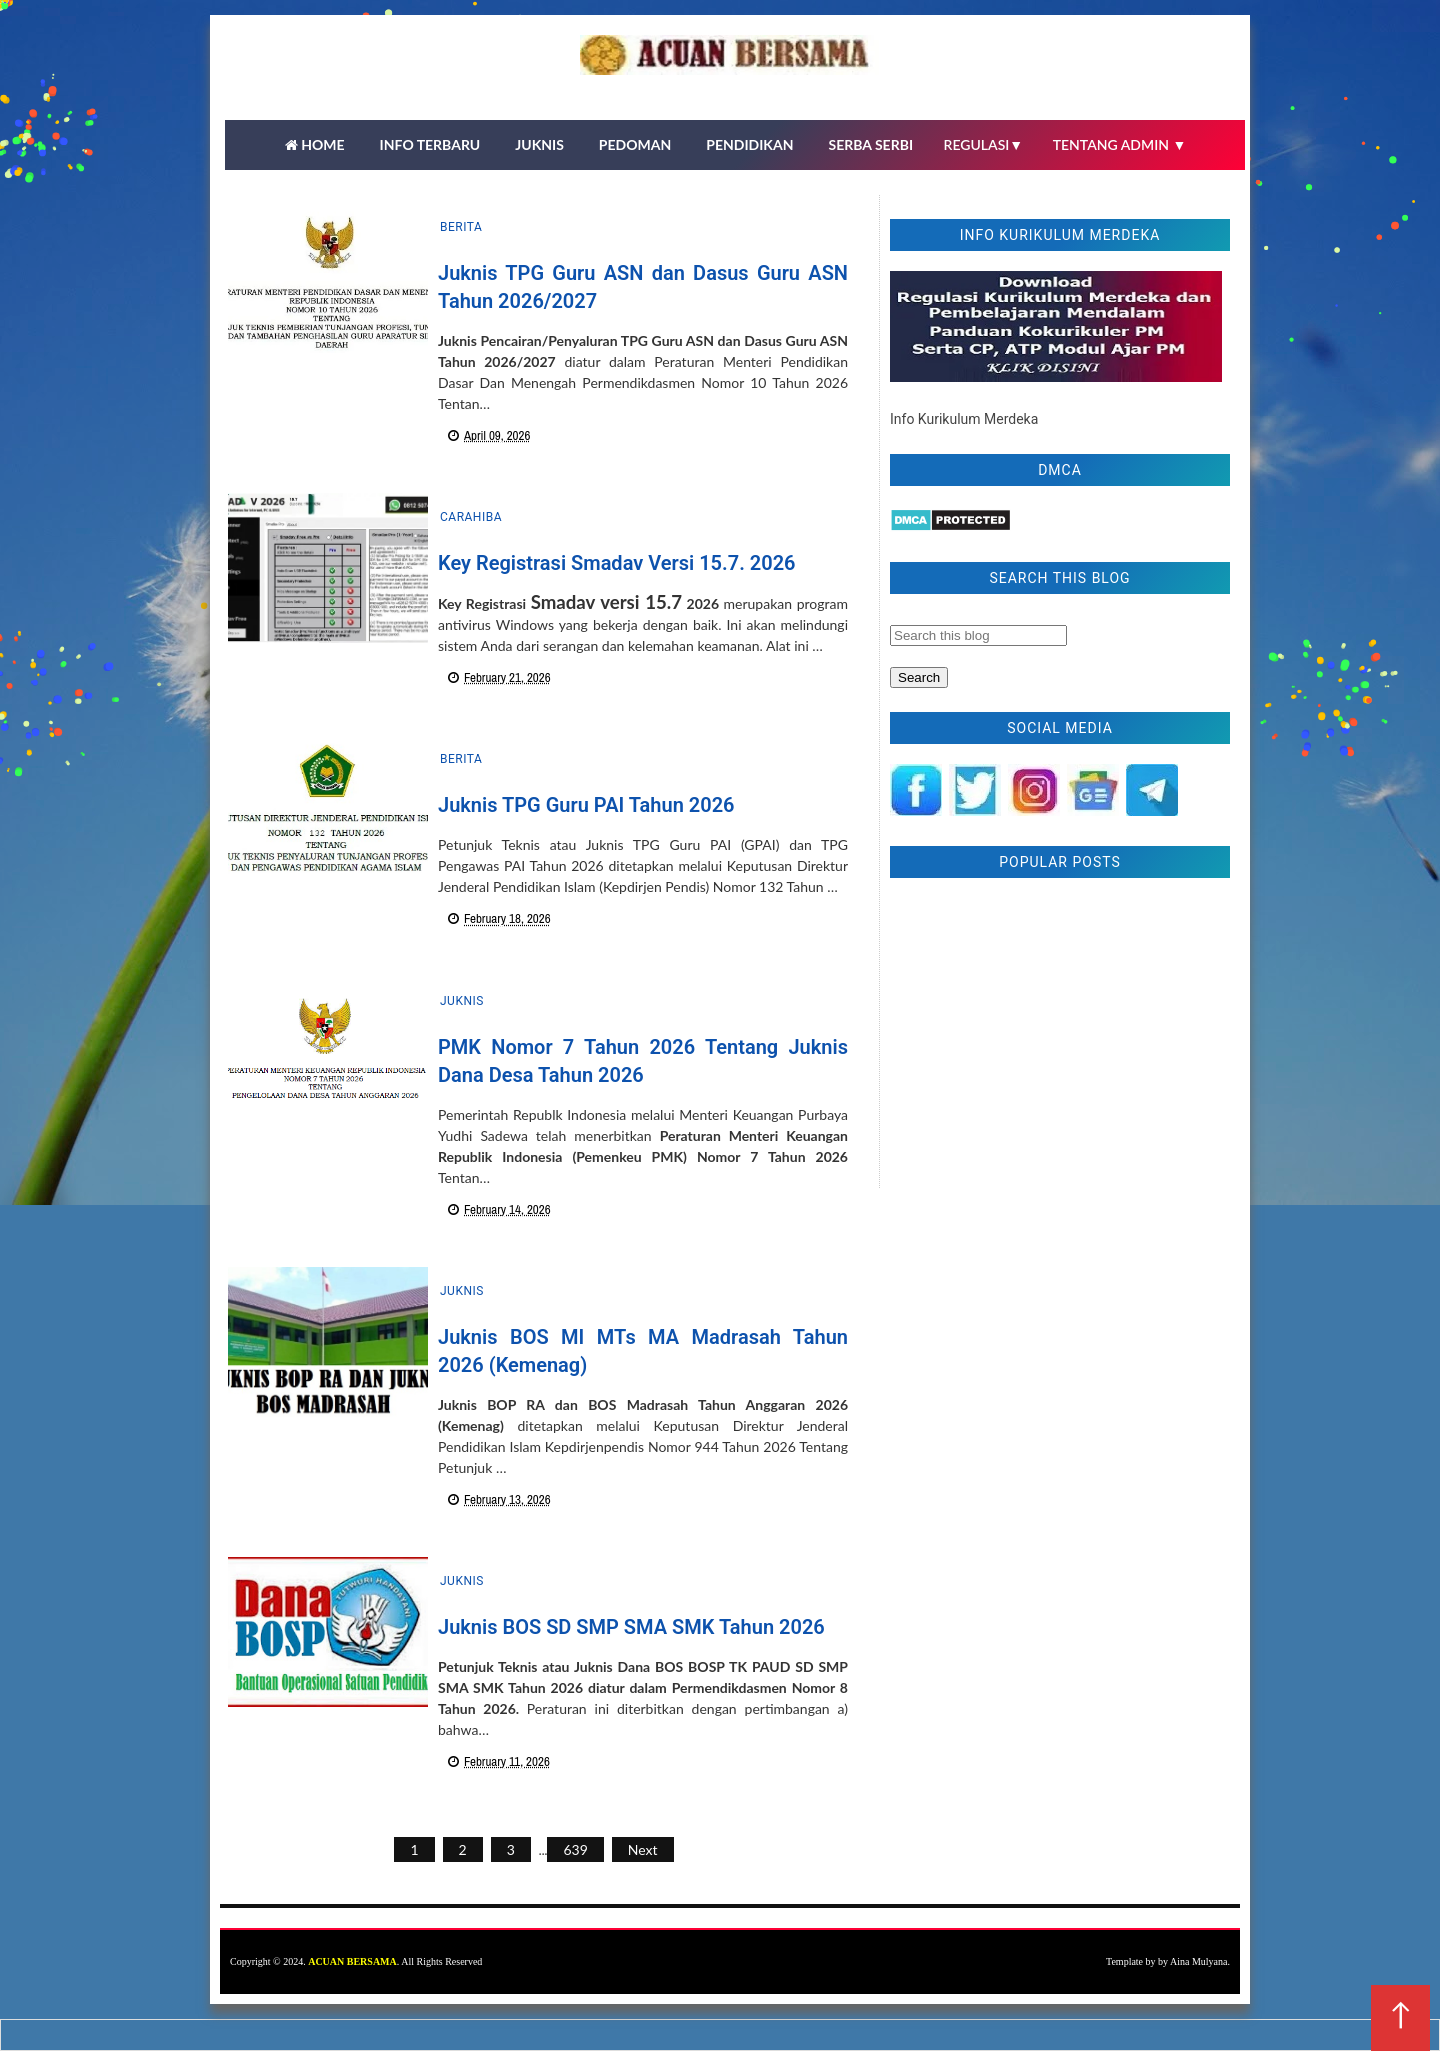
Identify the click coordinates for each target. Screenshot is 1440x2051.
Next (643, 1849)
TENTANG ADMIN (1120, 144)
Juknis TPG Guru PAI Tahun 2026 (586, 805)
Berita (461, 227)
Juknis (462, 1001)
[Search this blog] (978, 635)
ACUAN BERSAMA (352, 1961)
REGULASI (984, 144)
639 (575, 1849)
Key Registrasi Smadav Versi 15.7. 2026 (617, 563)
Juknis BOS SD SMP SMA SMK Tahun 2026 (631, 1627)
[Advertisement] (1060, 1038)
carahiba (471, 517)
